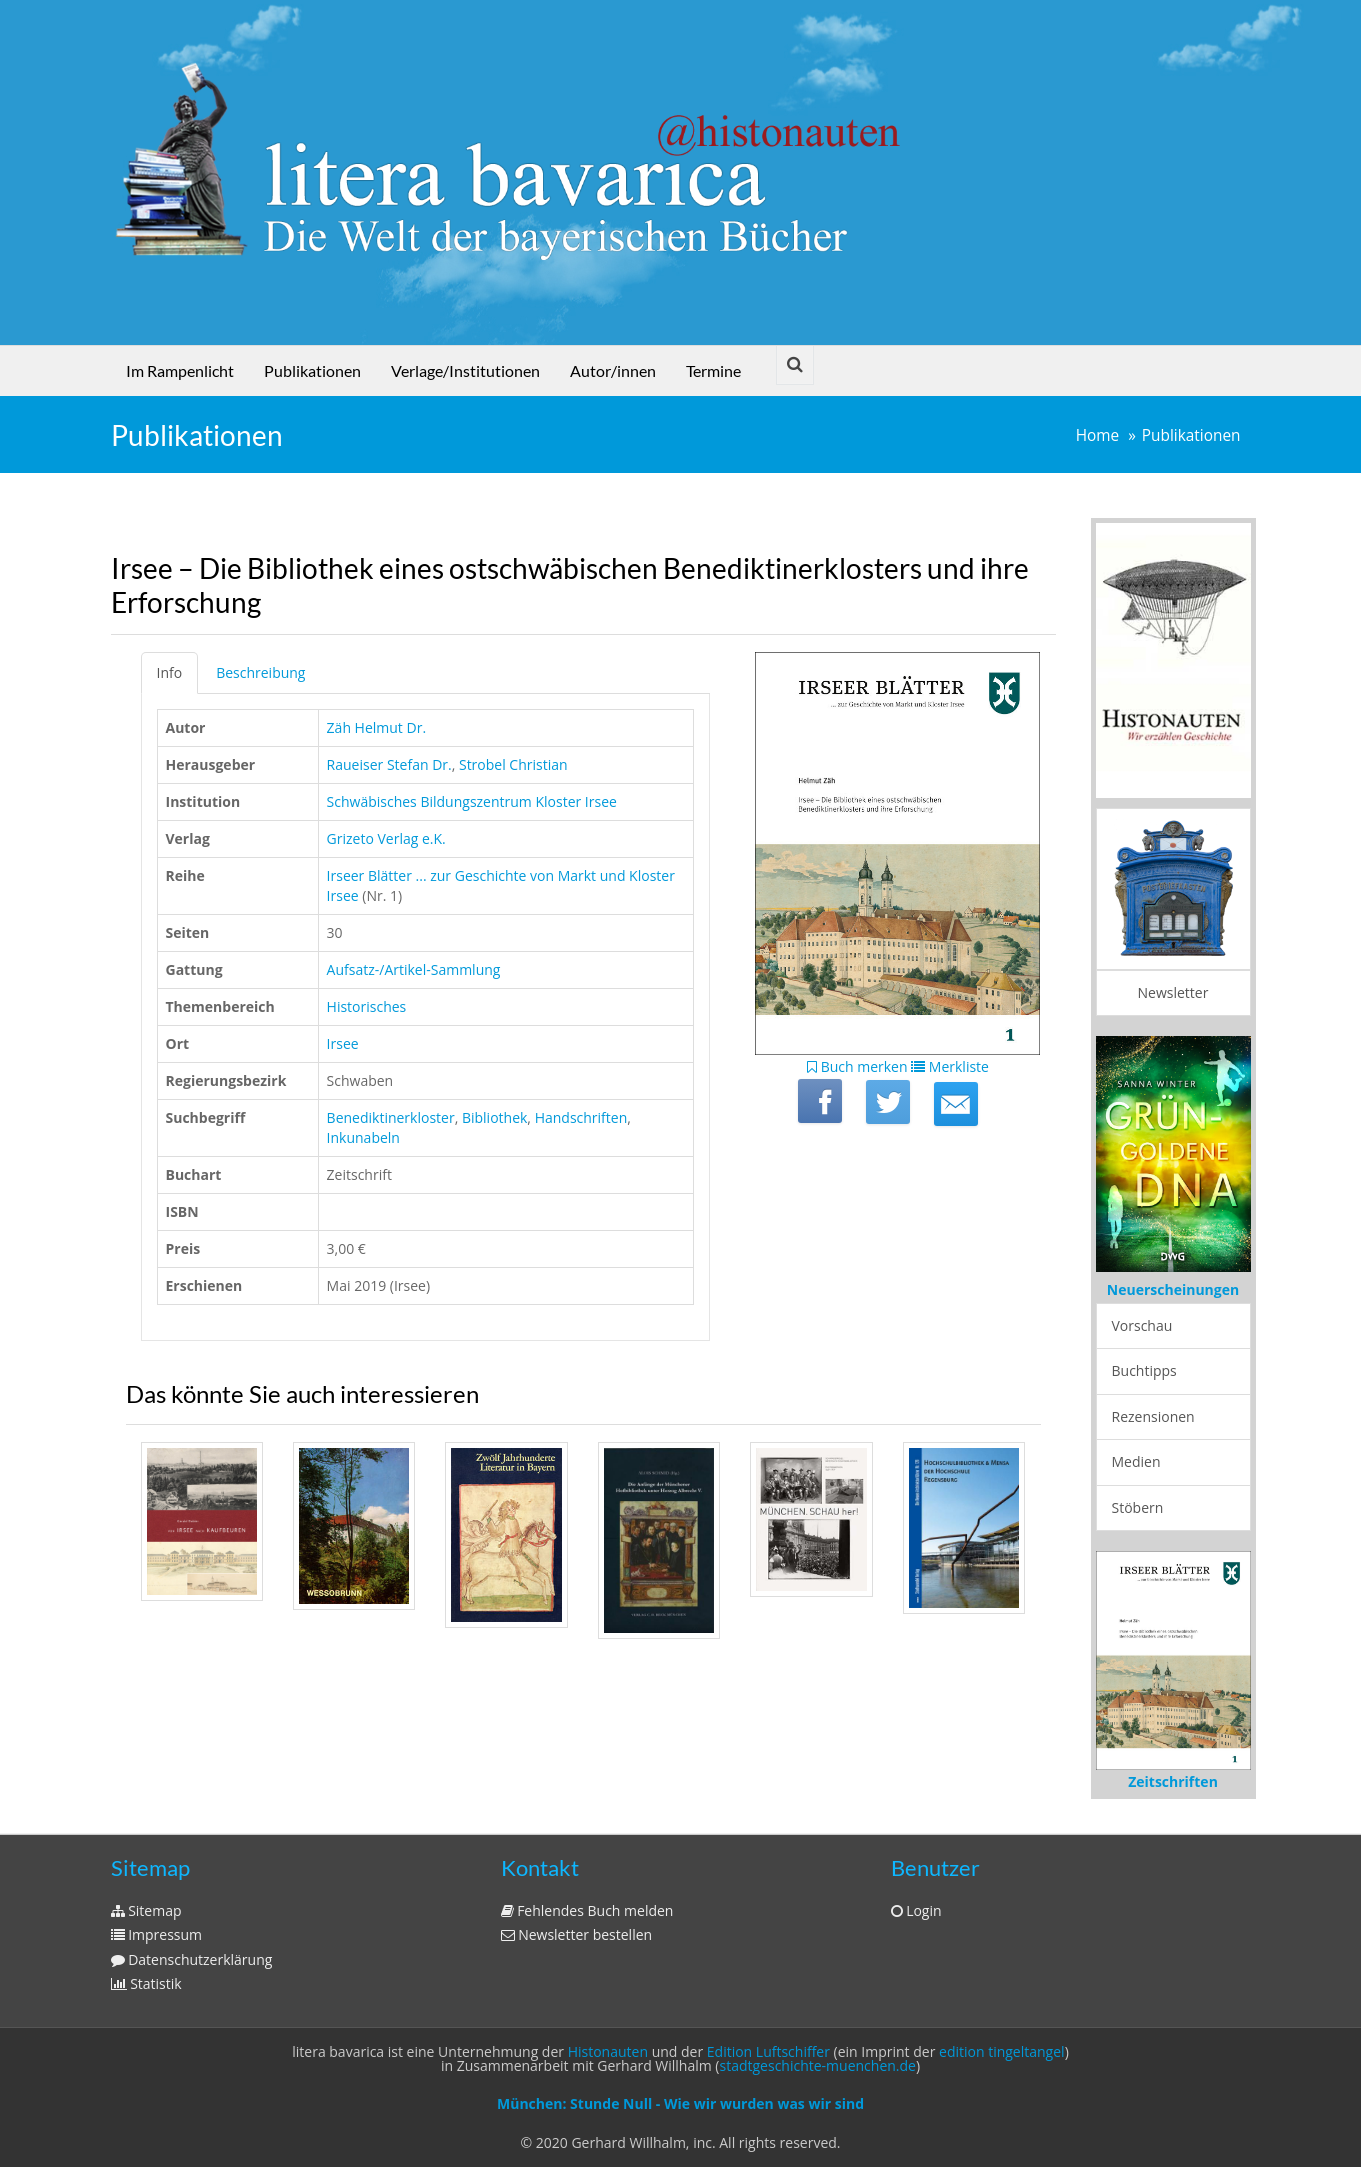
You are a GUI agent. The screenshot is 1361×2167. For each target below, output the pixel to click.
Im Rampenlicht (180, 370)
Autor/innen (613, 370)
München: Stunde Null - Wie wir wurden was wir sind (680, 2103)
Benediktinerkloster (391, 1117)
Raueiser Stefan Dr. (389, 764)
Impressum (157, 1934)
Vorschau (1142, 1325)
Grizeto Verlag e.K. (386, 838)
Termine (713, 370)
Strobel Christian (513, 764)
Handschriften (581, 1117)
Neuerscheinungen (1173, 1289)
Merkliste (950, 1066)
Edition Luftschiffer (768, 2051)
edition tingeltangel (1002, 2051)
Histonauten (608, 2051)
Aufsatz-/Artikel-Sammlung (414, 969)
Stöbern (1138, 1507)
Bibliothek (494, 1117)
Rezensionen (1153, 1416)
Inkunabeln (363, 1137)
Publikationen (312, 370)
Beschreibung (260, 672)
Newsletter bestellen (577, 1934)
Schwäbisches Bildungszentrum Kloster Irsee (472, 801)
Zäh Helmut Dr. (376, 727)
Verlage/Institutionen (465, 370)
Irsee (343, 1043)
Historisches (367, 1006)
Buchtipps (1144, 1370)
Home (1098, 435)
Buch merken (857, 1066)
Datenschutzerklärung (192, 1959)
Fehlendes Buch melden (587, 1910)
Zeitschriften (1173, 1781)
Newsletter (1173, 992)
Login (916, 1910)
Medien (1136, 1461)
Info (170, 672)
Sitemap (146, 1910)
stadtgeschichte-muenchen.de (818, 2065)
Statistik (146, 1983)
